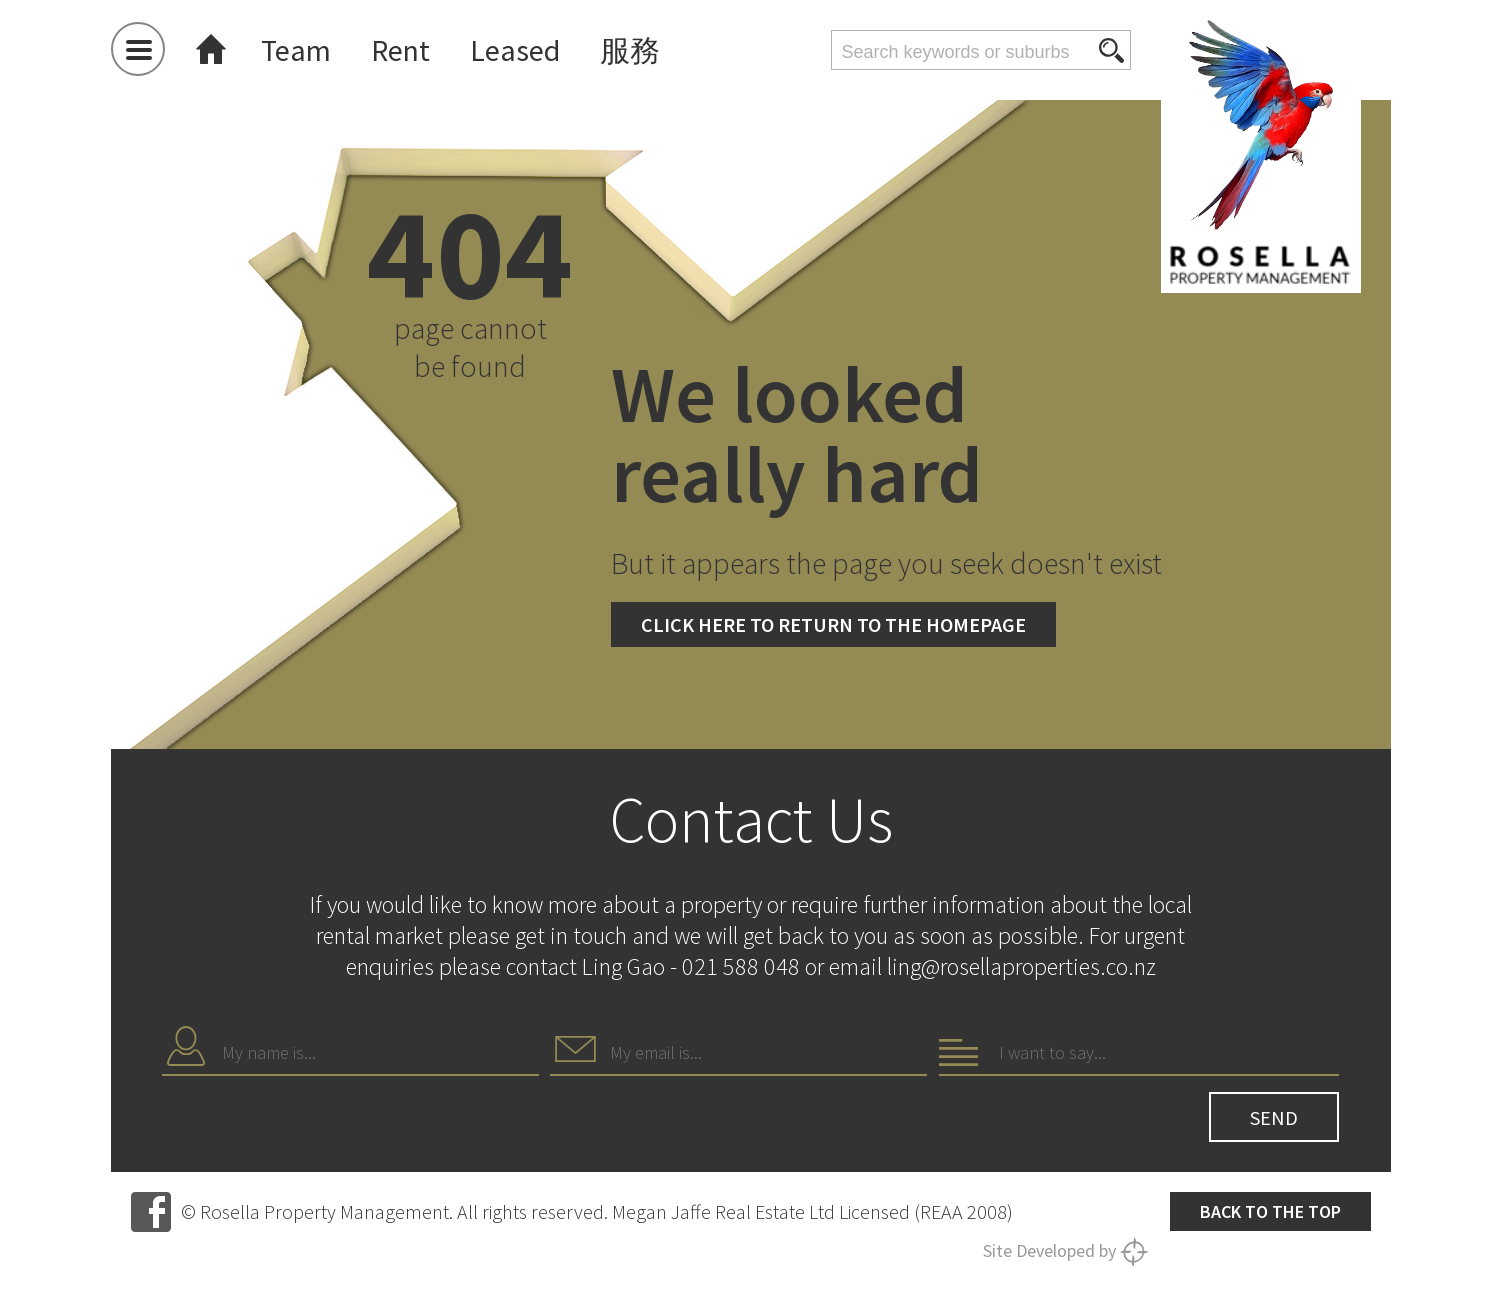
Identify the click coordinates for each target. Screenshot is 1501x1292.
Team (296, 50)
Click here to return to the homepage (833, 624)
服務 (630, 50)
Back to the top (1270, 1211)
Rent (400, 50)
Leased (515, 50)
